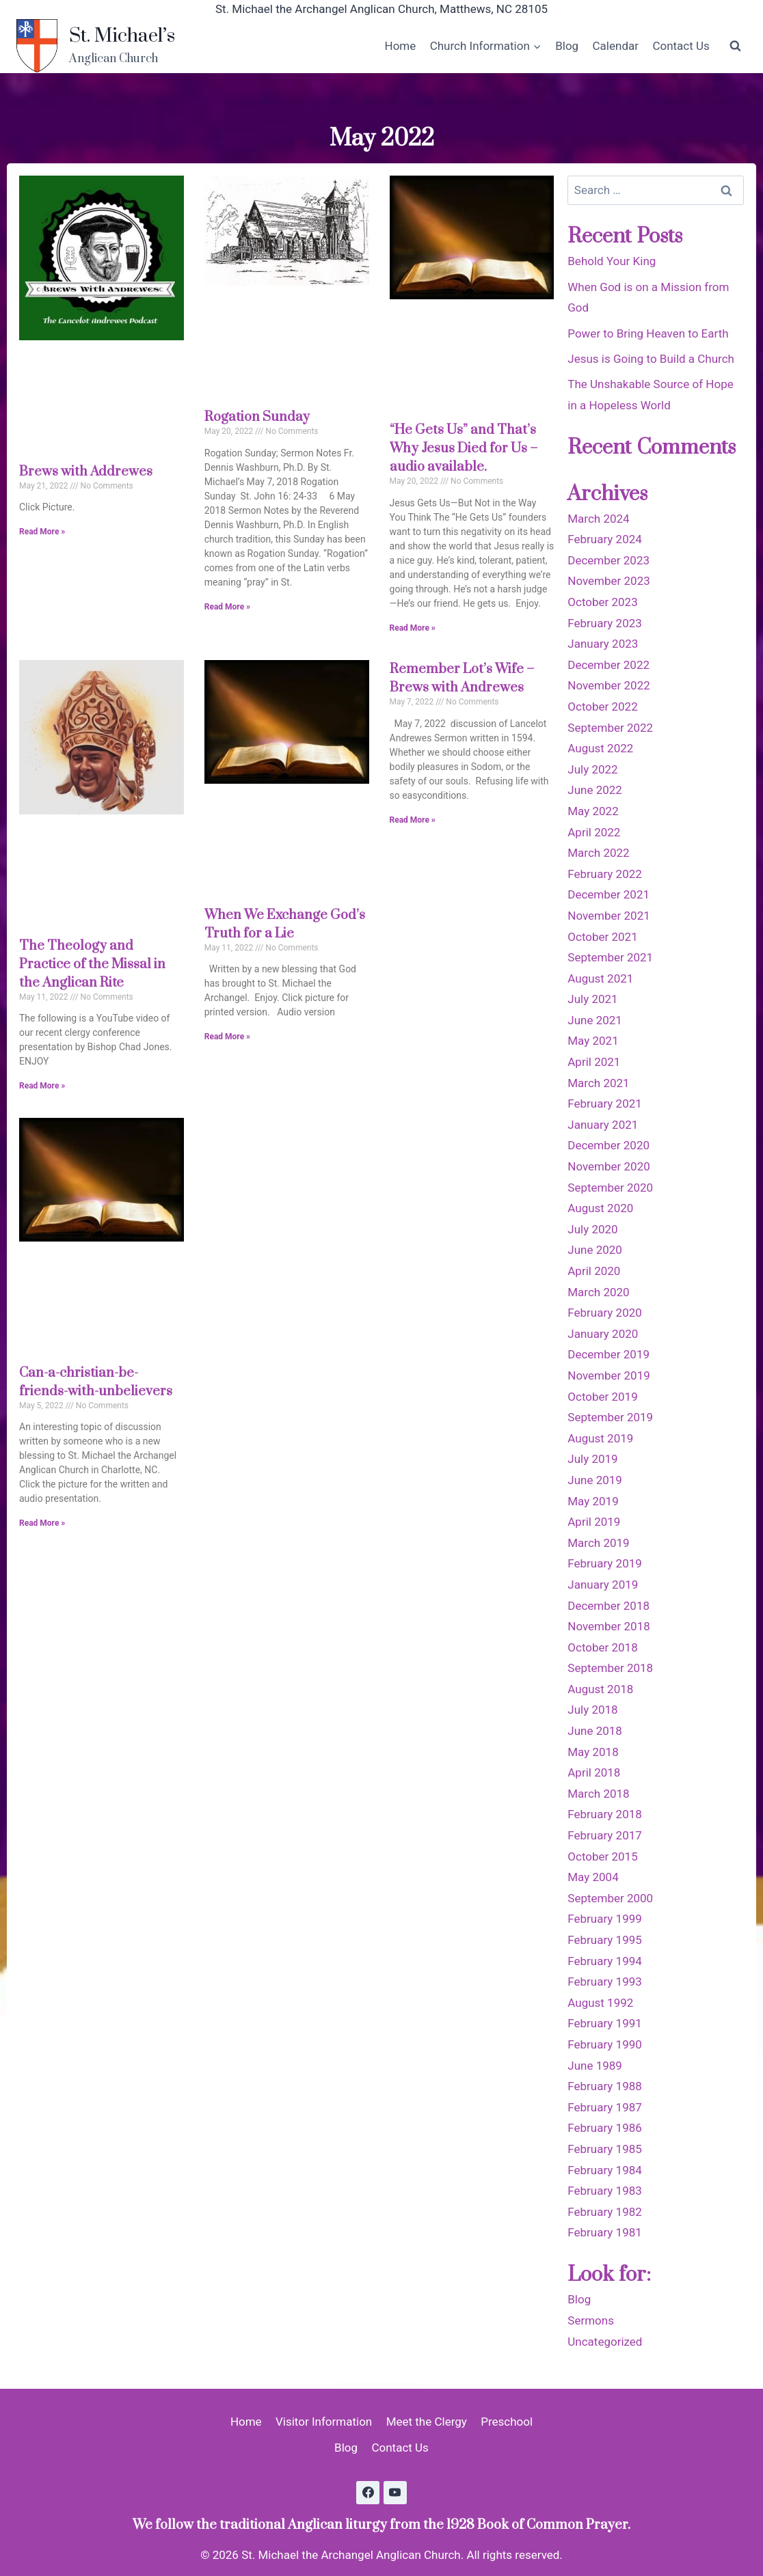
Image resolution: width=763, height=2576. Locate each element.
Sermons (590, 2320)
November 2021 (608, 915)
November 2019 (608, 1375)
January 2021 (602, 1125)
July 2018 (592, 1709)
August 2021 (600, 978)
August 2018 (600, 1689)
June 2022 (594, 790)
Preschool (507, 2421)
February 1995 (604, 1940)
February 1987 (604, 2107)
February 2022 (604, 874)
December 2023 (608, 560)
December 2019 (608, 1354)
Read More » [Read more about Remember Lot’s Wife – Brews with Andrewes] (413, 820)
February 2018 (604, 1814)
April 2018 (593, 1772)
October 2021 (602, 937)
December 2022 (608, 665)
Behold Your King (611, 261)
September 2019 (610, 1417)
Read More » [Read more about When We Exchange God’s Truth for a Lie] (227, 1036)
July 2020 (592, 1229)
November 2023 (608, 581)
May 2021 (592, 1040)
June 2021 (594, 1020)
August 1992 (600, 2003)
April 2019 (593, 1522)
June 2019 (594, 1480)
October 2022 (602, 706)
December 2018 (608, 1606)
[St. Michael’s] (95, 45)
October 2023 (602, 602)
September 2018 (610, 1668)
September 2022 (610, 728)
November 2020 (608, 1166)
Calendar (616, 46)
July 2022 (592, 769)
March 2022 (598, 853)
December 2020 (608, 1145)
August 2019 (600, 1438)
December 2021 (608, 894)
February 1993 (604, 1981)
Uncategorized (604, 2341)
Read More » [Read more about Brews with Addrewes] (42, 531)
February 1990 (604, 2044)
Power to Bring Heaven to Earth (647, 333)
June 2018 (594, 1731)
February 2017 (604, 1835)
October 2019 (602, 1396)
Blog (566, 46)
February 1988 (604, 2086)
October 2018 (602, 1647)
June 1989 (594, 2065)
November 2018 (608, 1626)
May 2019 (592, 1501)
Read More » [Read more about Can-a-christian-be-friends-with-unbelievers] (42, 1523)
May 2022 (592, 811)
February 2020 (604, 1312)
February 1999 (604, 1919)
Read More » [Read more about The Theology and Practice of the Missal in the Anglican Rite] (42, 1086)
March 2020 (598, 1292)
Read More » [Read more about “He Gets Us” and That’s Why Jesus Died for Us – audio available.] (413, 628)
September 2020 (610, 1187)
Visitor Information (324, 2421)
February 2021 (604, 1103)
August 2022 (600, 748)
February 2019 (604, 1563)
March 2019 (598, 1543)
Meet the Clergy (426, 2421)
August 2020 (600, 1208)
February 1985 (604, 2149)
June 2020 (594, 1250)
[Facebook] (367, 2492)
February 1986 (604, 2128)
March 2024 (598, 518)
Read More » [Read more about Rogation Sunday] (227, 607)
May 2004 (592, 1877)
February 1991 (604, 2023)
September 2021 (610, 957)
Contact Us (680, 46)
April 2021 (593, 1062)
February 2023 (604, 623)
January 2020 (602, 1334)
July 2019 (592, 1459)
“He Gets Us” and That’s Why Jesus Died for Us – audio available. (464, 449)
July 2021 (592, 999)
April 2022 (593, 832)
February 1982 (604, 2212)
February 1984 (604, 2170)
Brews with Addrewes (85, 471)
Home (400, 46)
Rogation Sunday (257, 417)
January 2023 (602, 643)
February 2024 (604, 539)
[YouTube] (395, 2492)
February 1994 (604, 1961)
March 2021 (598, 1083)
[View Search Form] (735, 45)
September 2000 (610, 1898)
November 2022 (608, 685)
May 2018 (592, 1752)
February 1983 (604, 2190)
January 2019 (602, 1584)
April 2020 (593, 1271)
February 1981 (604, 2232)
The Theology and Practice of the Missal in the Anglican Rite (92, 964)
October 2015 (602, 1856)
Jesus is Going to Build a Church (650, 359)
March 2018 (598, 1793)
